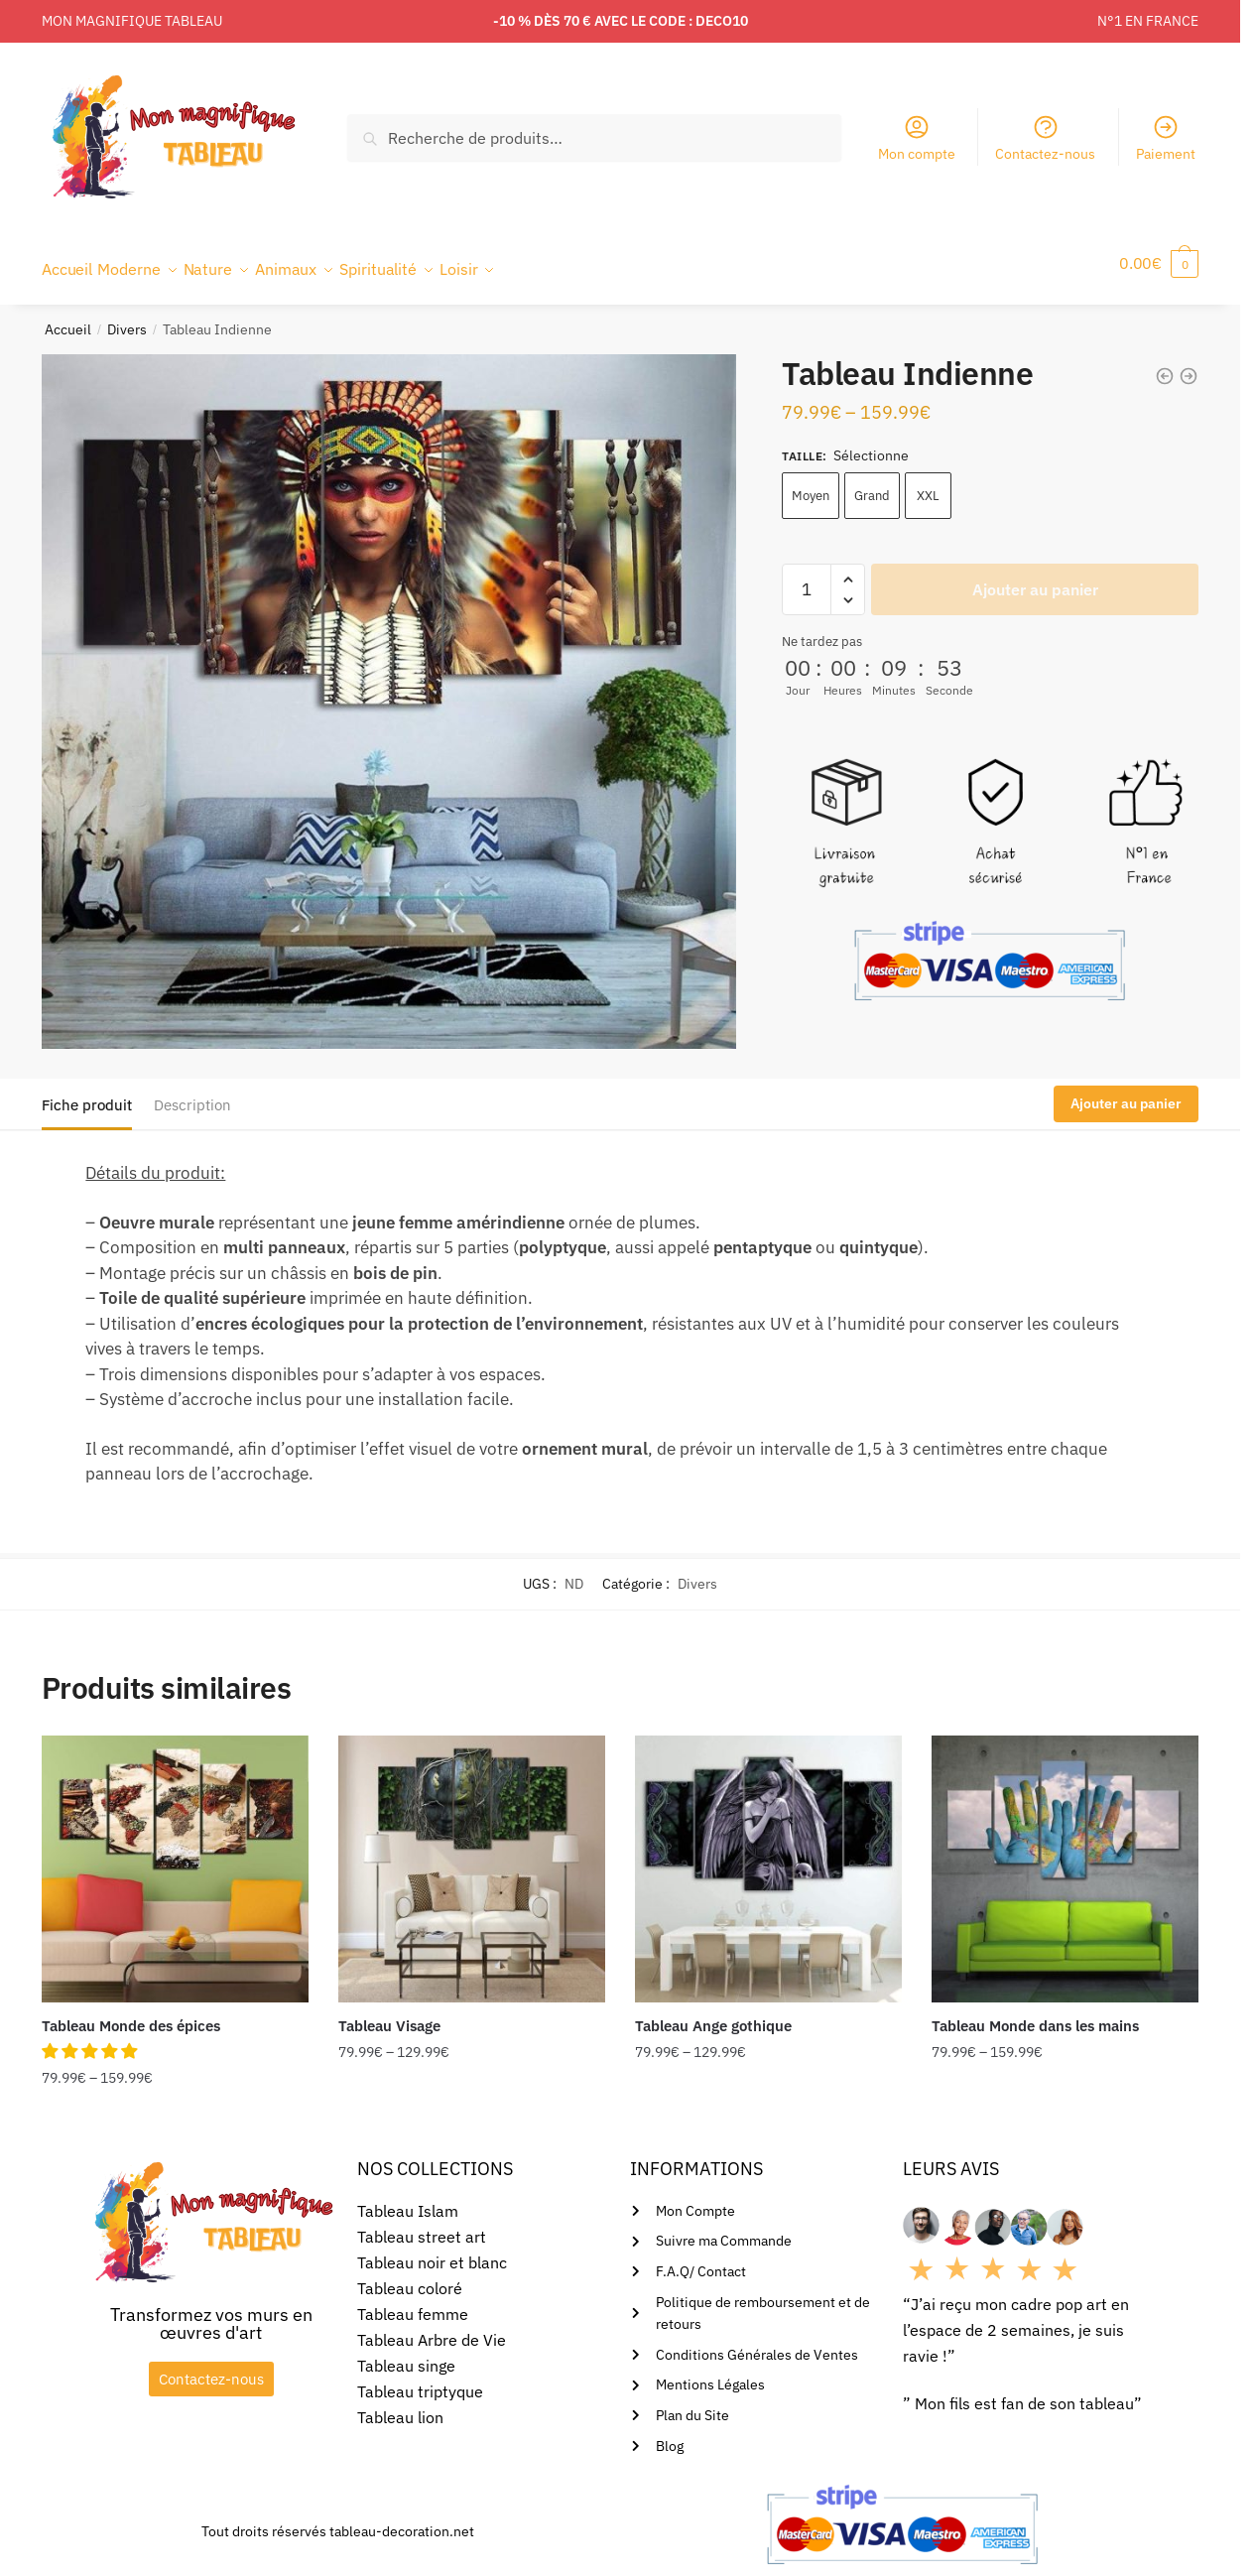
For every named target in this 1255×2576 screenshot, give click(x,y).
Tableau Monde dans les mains (1035, 2013)
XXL (928, 483)
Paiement (1165, 138)
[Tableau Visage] (471, 1857)
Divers (127, 317)
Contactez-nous (1045, 138)
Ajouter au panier (1035, 577)
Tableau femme (412, 2302)
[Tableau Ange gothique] (768, 1857)
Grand (872, 483)
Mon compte (916, 138)
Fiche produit (87, 1093)
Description (192, 1093)
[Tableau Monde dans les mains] (1065, 1857)
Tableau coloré (409, 2276)
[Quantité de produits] (806, 577)
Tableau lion (400, 2405)
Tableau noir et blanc (432, 2250)
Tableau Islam (407, 2199)
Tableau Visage (389, 2013)
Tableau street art (421, 2225)
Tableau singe (406, 2354)
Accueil (68, 317)
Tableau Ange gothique (713, 2013)
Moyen (810, 483)
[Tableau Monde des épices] (175, 1857)
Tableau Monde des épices (131, 2013)
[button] (91, 2039)
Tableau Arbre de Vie (431, 2328)
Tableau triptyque (420, 2379)
